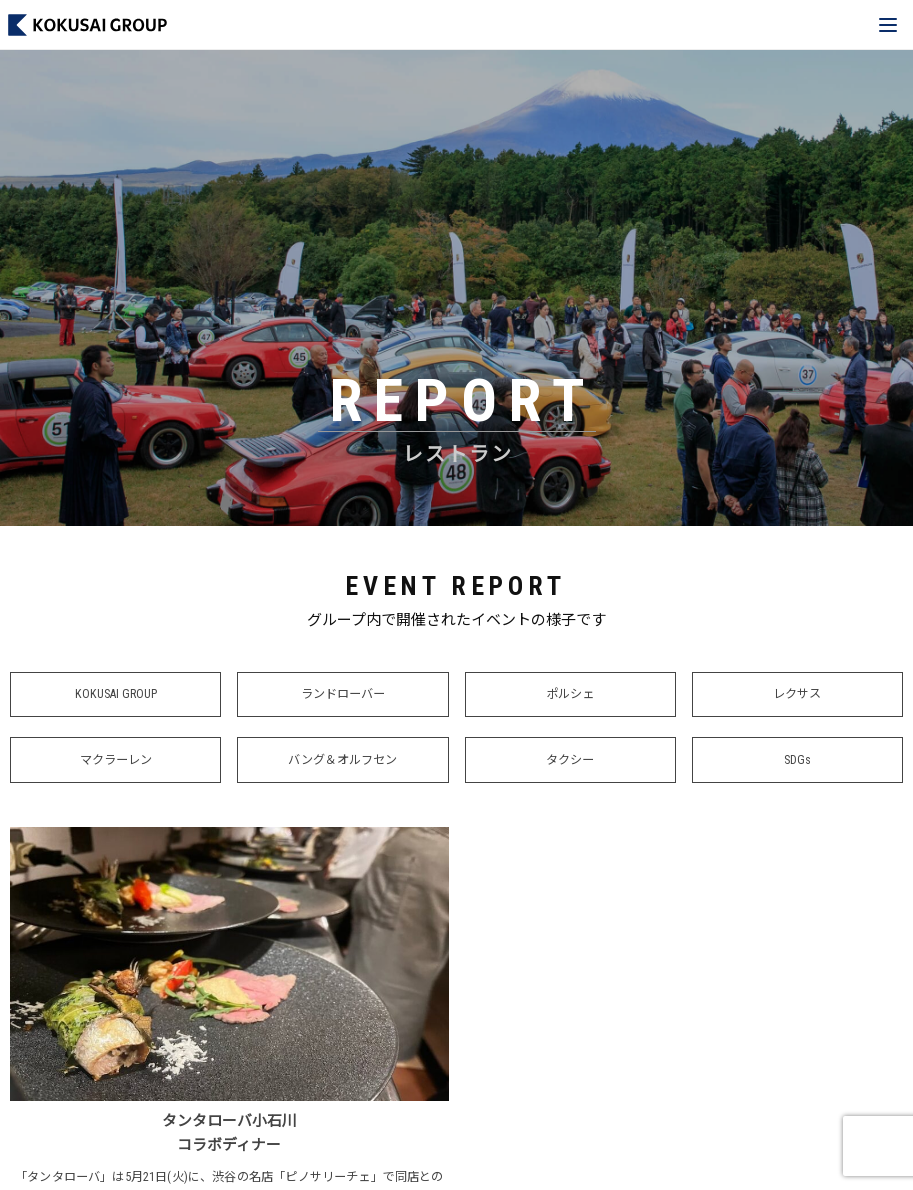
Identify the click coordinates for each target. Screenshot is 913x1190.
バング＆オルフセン (342, 761)
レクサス (797, 695)
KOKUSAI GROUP (116, 695)
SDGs (797, 761)
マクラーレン (116, 761)
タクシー (570, 761)
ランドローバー (343, 695)
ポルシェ (570, 695)
